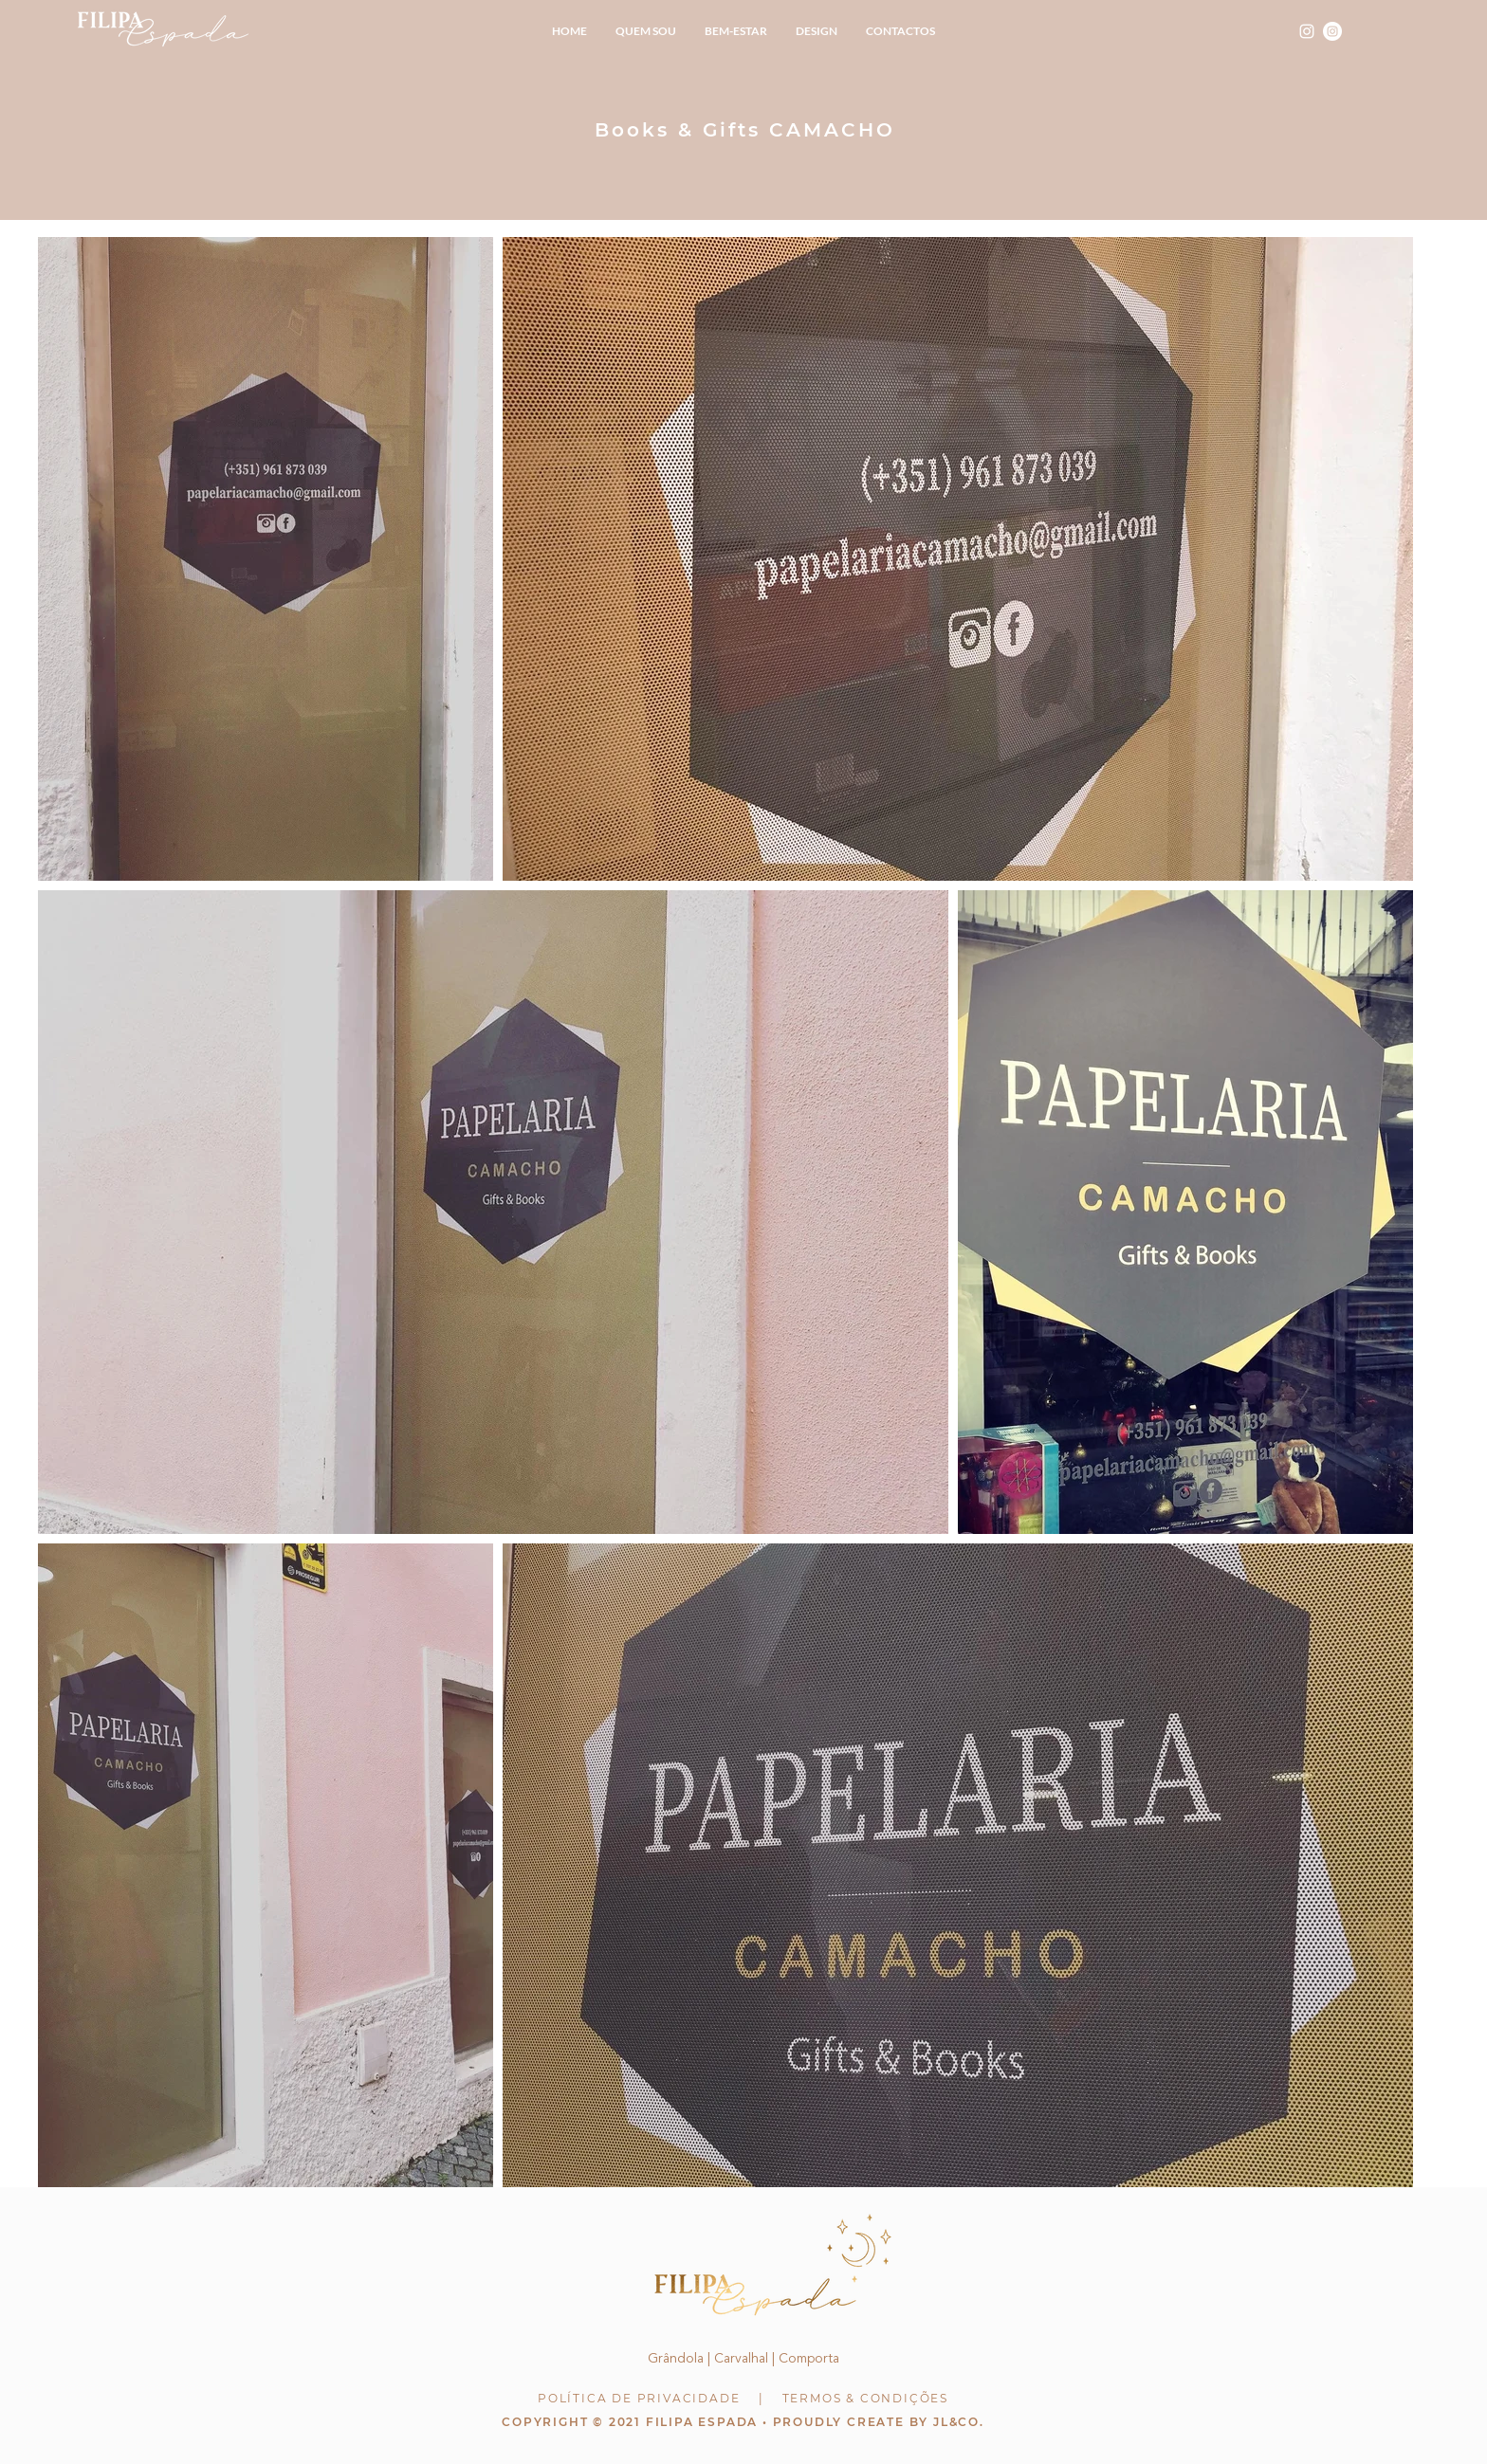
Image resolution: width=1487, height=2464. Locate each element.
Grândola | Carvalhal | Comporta (743, 2358)
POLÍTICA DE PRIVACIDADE (639, 2398)
